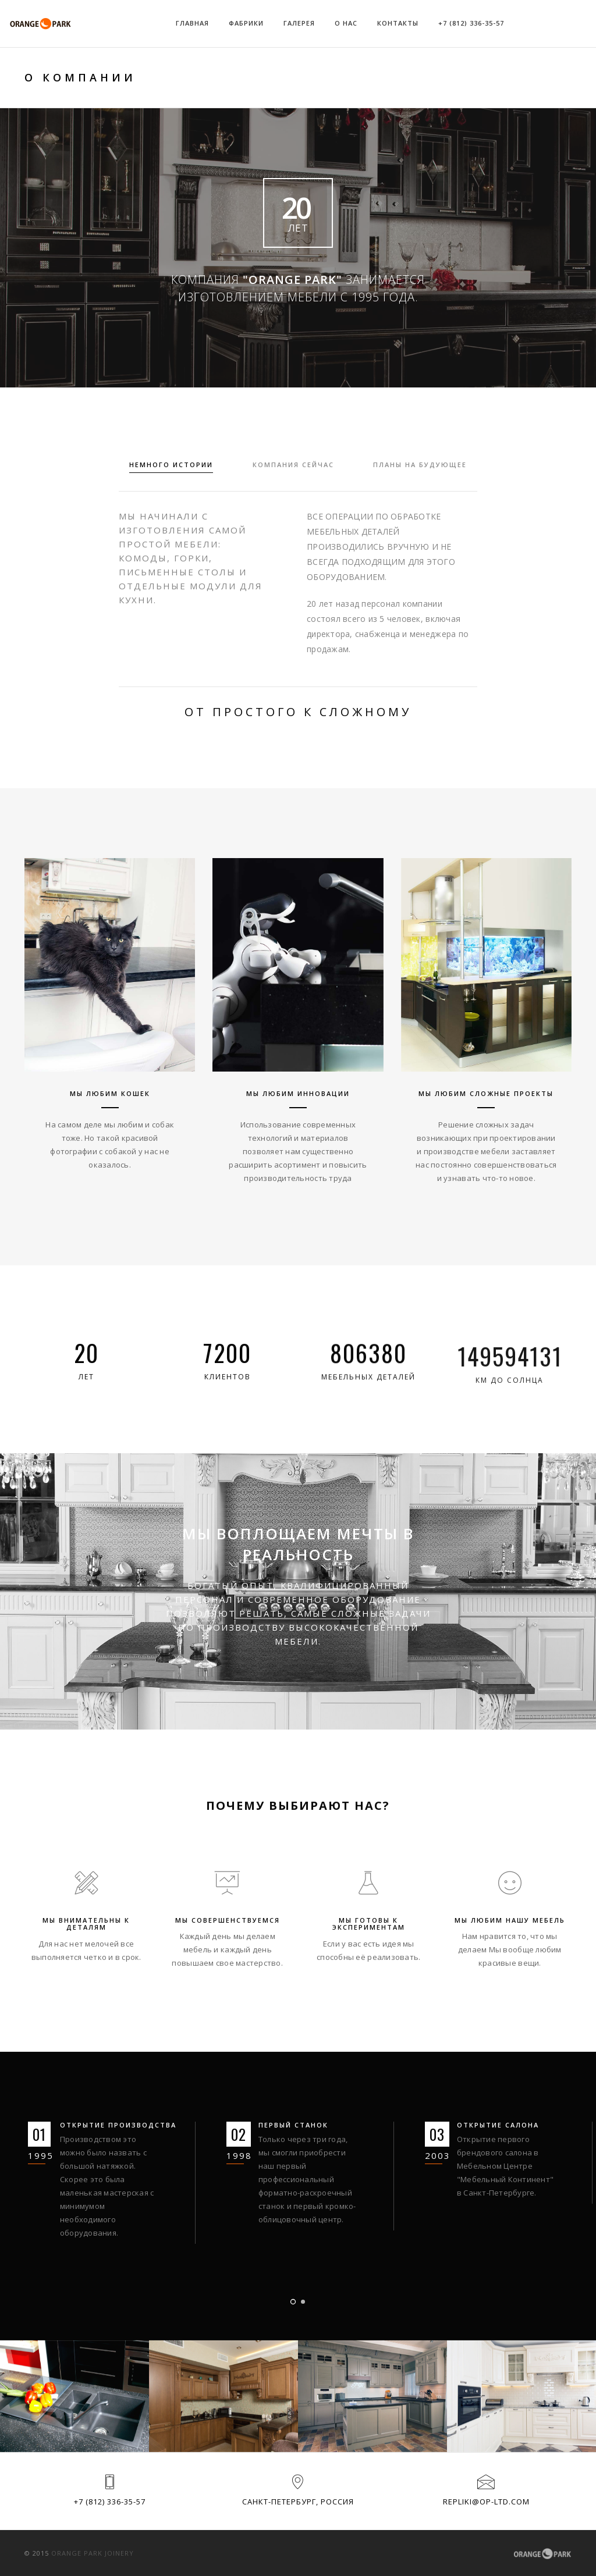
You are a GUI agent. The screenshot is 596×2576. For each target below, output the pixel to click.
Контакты (397, 23)
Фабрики (246, 23)
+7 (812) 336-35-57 (471, 23)
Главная (192, 23)
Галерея (299, 23)
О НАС (346, 23)
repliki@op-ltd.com (486, 2501)
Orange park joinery (92, 2553)
